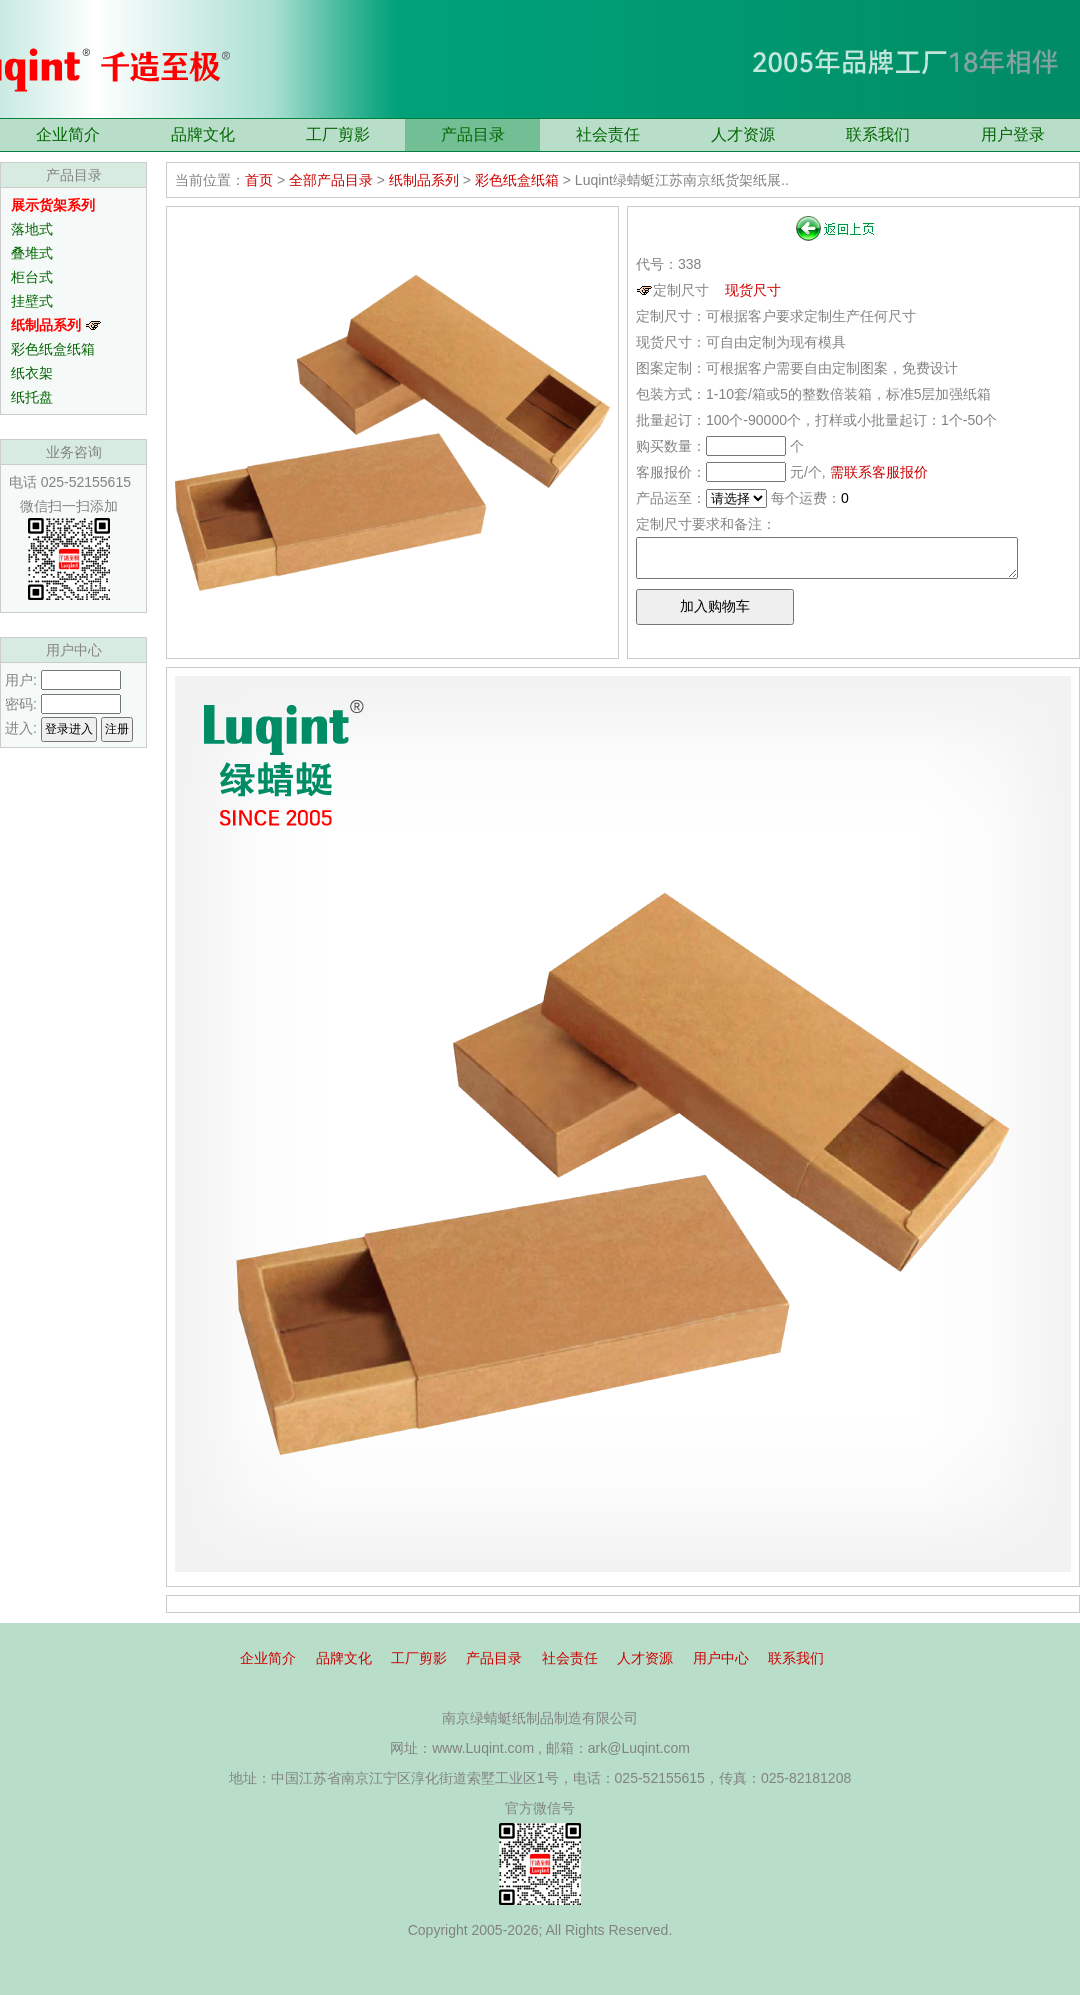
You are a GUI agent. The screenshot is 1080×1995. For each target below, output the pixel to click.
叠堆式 (32, 253)
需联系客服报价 (879, 472)
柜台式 (32, 277)
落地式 (32, 229)
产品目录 (473, 134)
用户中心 (721, 1658)
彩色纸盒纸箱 (53, 349)
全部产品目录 (331, 180)
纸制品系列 (424, 180)
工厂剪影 (338, 134)
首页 (259, 180)
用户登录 (1013, 134)
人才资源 (743, 134)
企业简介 (68, 134)
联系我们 (878, 134)
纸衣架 (32, 373)
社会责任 (608, 134)
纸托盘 (32, 397)
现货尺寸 (753, 290)
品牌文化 (203, 134)
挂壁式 (32, 301)
